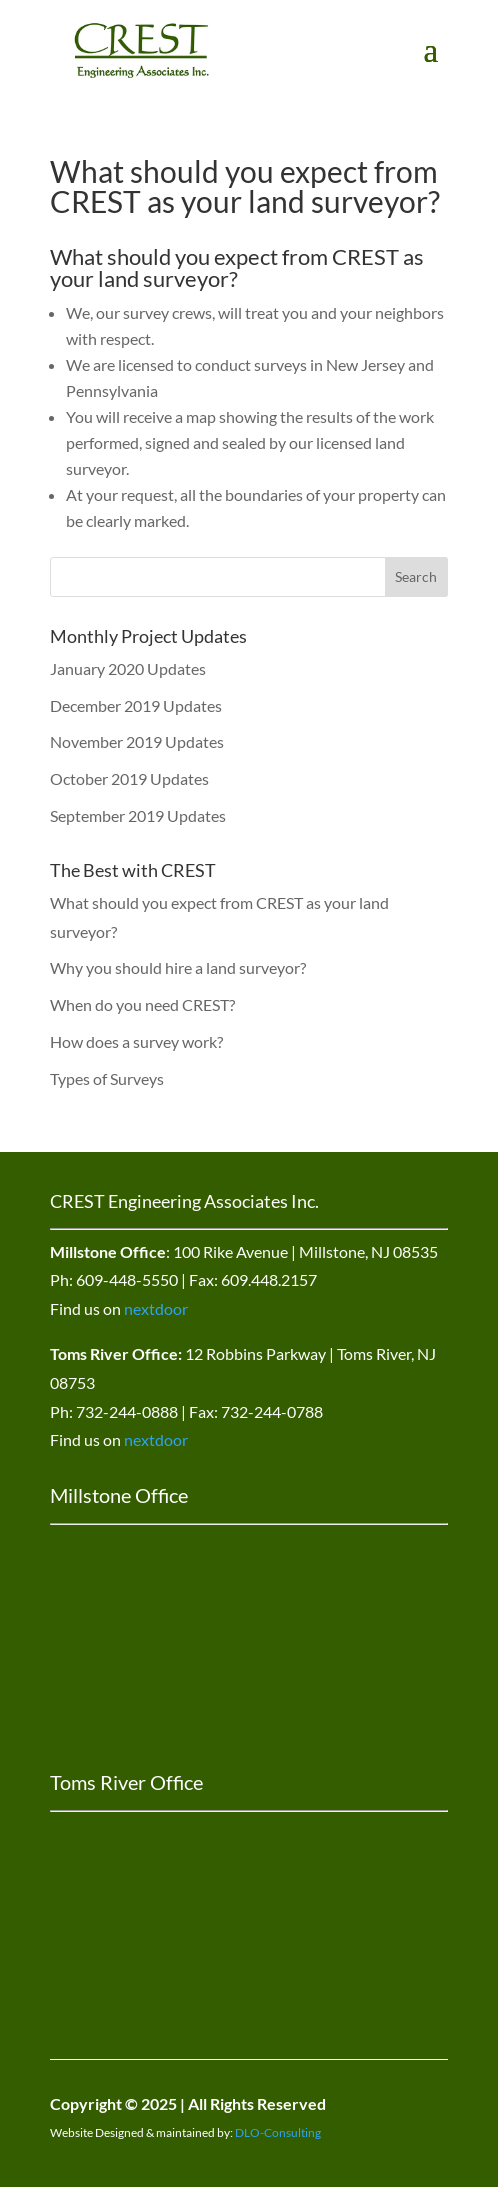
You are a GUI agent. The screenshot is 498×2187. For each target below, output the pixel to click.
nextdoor (156, 1308)
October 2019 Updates (129, 778)
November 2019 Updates (137, 741)
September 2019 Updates (138, 815)
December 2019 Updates (136, 705)
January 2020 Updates (128, 668)
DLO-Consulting (278, 2132)
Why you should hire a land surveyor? (178, 967)
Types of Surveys (107, 1078)
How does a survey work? (136, 1041)
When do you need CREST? (142, 1004)
